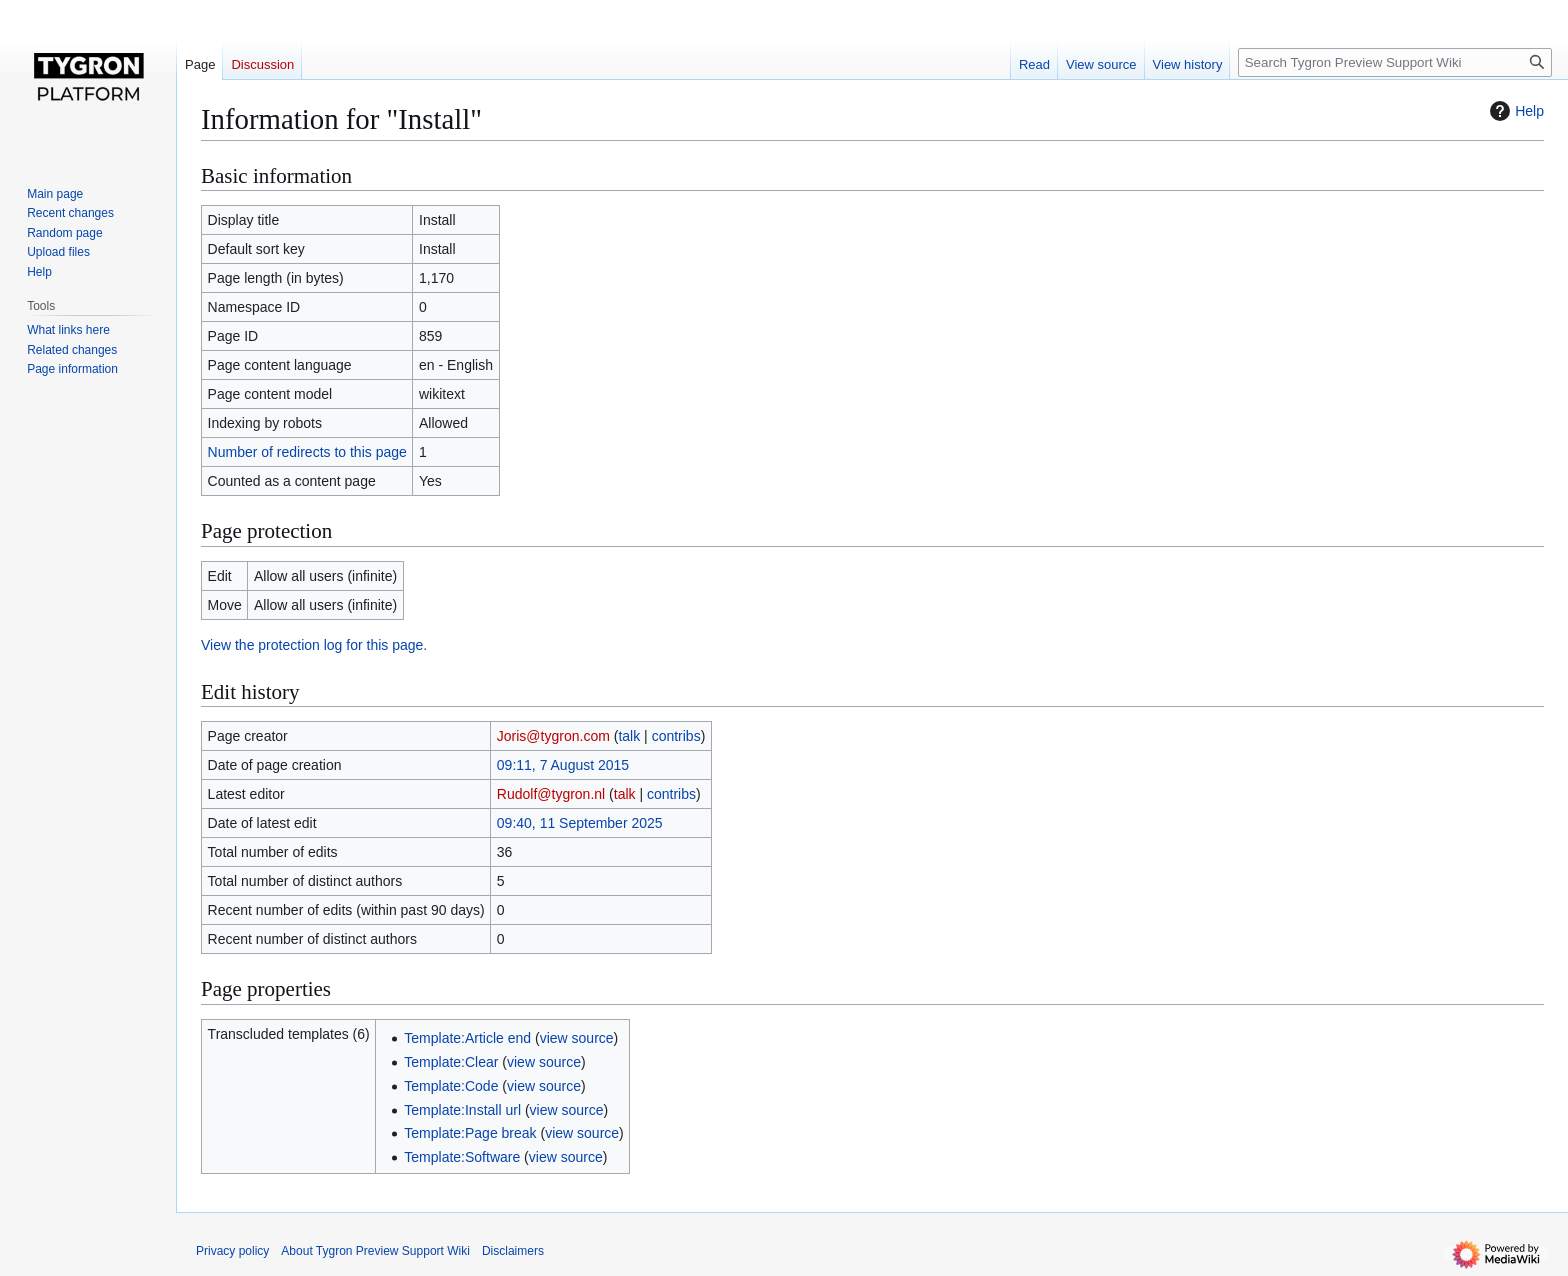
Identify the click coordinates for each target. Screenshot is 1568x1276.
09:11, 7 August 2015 (563, 765)
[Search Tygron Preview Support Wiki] (1395, 62)
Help (1514, 111)
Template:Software (462, 1157)
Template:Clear (451, 1062)
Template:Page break (470, 1133)
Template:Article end (467, 1038)
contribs (676, 736)
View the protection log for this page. (314, 645)
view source (577, 1038)
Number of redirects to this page (307, 452)
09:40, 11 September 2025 (580, 823)
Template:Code (451, 1086)
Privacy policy (232, 1251)
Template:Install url (462, 1110)
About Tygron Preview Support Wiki (375, 1251)
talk (629, 736)
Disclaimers (513, 1251)
